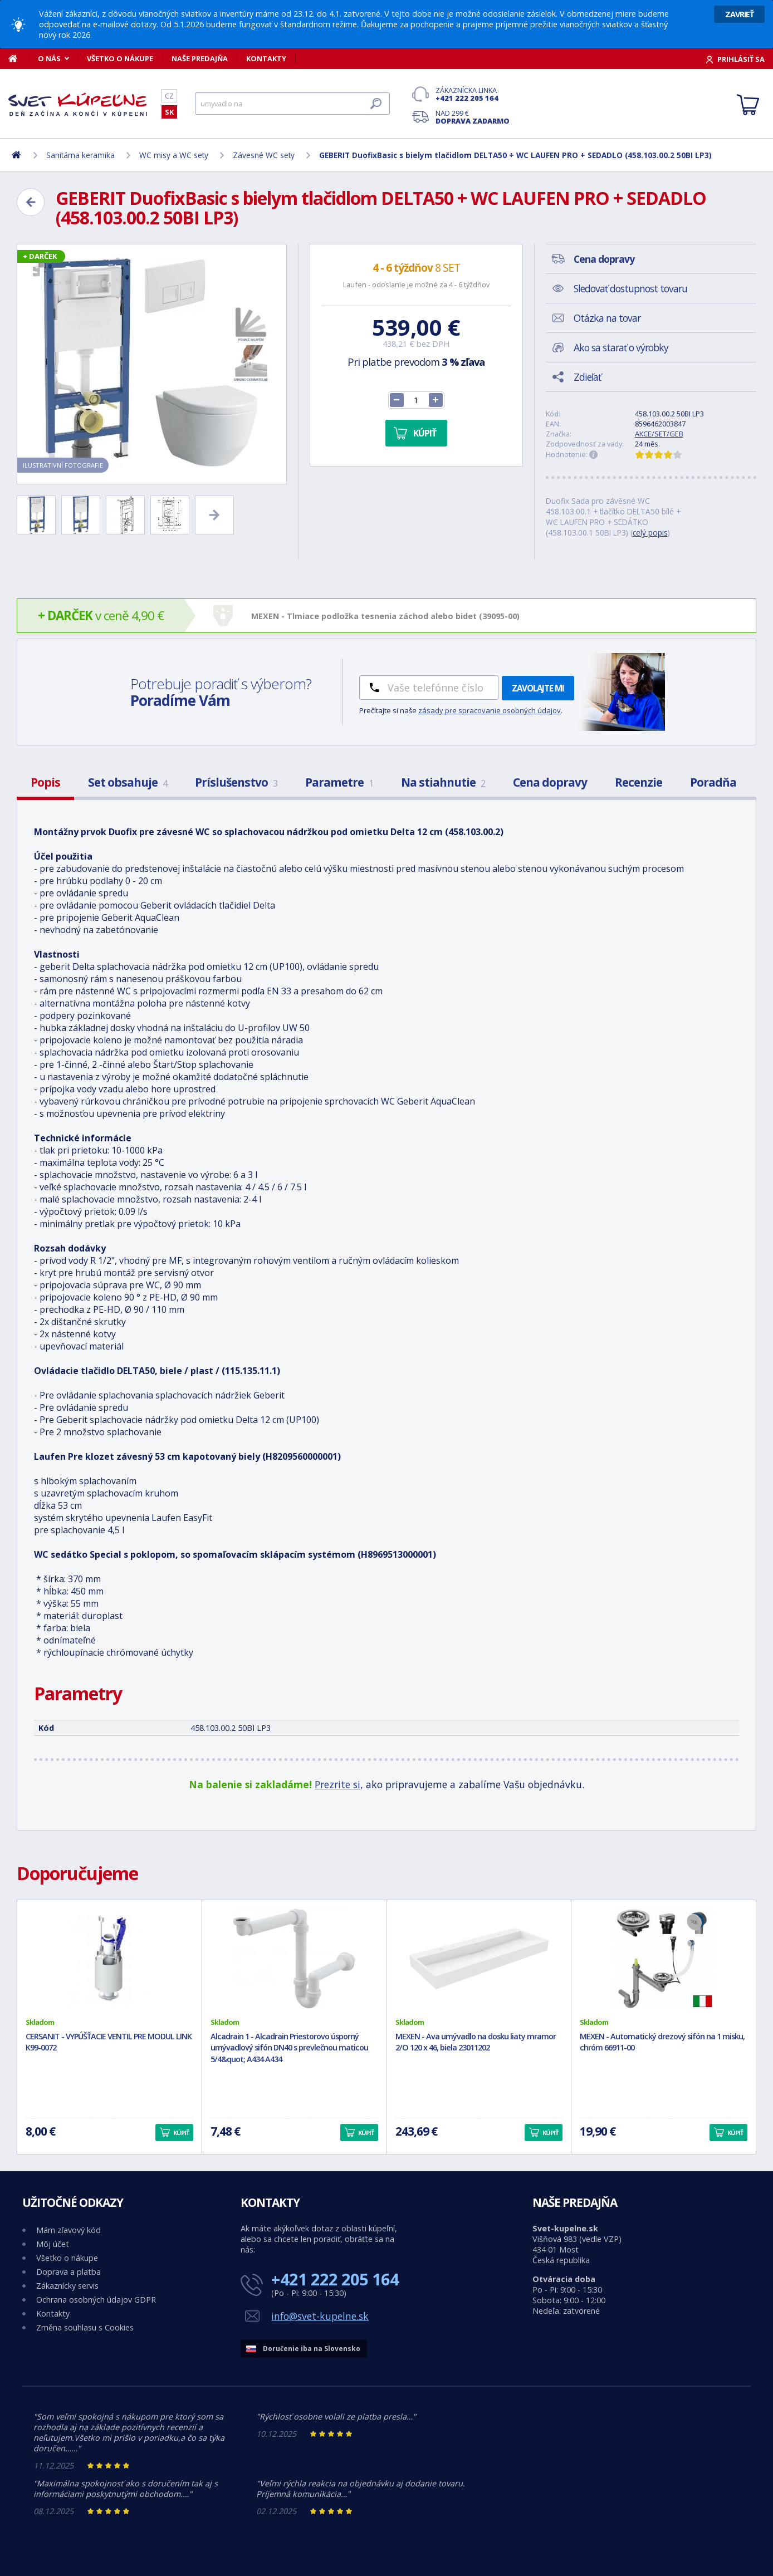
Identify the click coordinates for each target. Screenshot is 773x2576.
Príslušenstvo (236, 782)
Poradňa (713, 782)
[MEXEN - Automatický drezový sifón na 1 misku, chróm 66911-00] (663, 1958)
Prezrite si (337, 1784)
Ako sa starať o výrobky (621, 347)
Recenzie (638, 782)
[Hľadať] (292, 103)
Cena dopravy (550, 782)
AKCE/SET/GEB (659, 434)
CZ (169, 96)
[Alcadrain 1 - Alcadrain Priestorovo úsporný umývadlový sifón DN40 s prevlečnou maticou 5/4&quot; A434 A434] (294, 1958)
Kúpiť (424, 433)
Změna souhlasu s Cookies (85, 2327)
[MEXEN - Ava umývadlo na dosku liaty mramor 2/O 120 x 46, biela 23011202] (479, 1958)
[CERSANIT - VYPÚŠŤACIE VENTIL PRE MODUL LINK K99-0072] (109, 1958)
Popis (45, 782)
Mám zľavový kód (68, 2230)
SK (169, 112)
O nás (49, 58)
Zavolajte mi (538, 688)
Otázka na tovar (607, 318)
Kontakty (266, 58)
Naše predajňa (200, 58)
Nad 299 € (473, 117)
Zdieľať (587, 377)
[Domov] (18, 58)
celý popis (650, 532)
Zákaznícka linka (473, 94)
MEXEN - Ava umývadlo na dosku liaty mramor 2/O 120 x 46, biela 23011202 (475, 2042)
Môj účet (52, 2244)
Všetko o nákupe (120, 58)
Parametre (339, 782)
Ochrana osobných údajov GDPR (96, 2299)
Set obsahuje (127, 782)
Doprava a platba (68, 2271)
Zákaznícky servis (67, 2285)
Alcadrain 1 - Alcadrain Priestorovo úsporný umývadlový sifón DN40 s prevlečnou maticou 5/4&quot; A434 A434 (289, 2048)
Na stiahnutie (443, 782)
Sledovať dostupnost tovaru (630, 288)
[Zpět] (31, 202)
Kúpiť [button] (181, 2132)
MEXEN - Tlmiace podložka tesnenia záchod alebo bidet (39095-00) (385, 616)
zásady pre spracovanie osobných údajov (489, 710)
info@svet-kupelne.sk (320, 2316)
